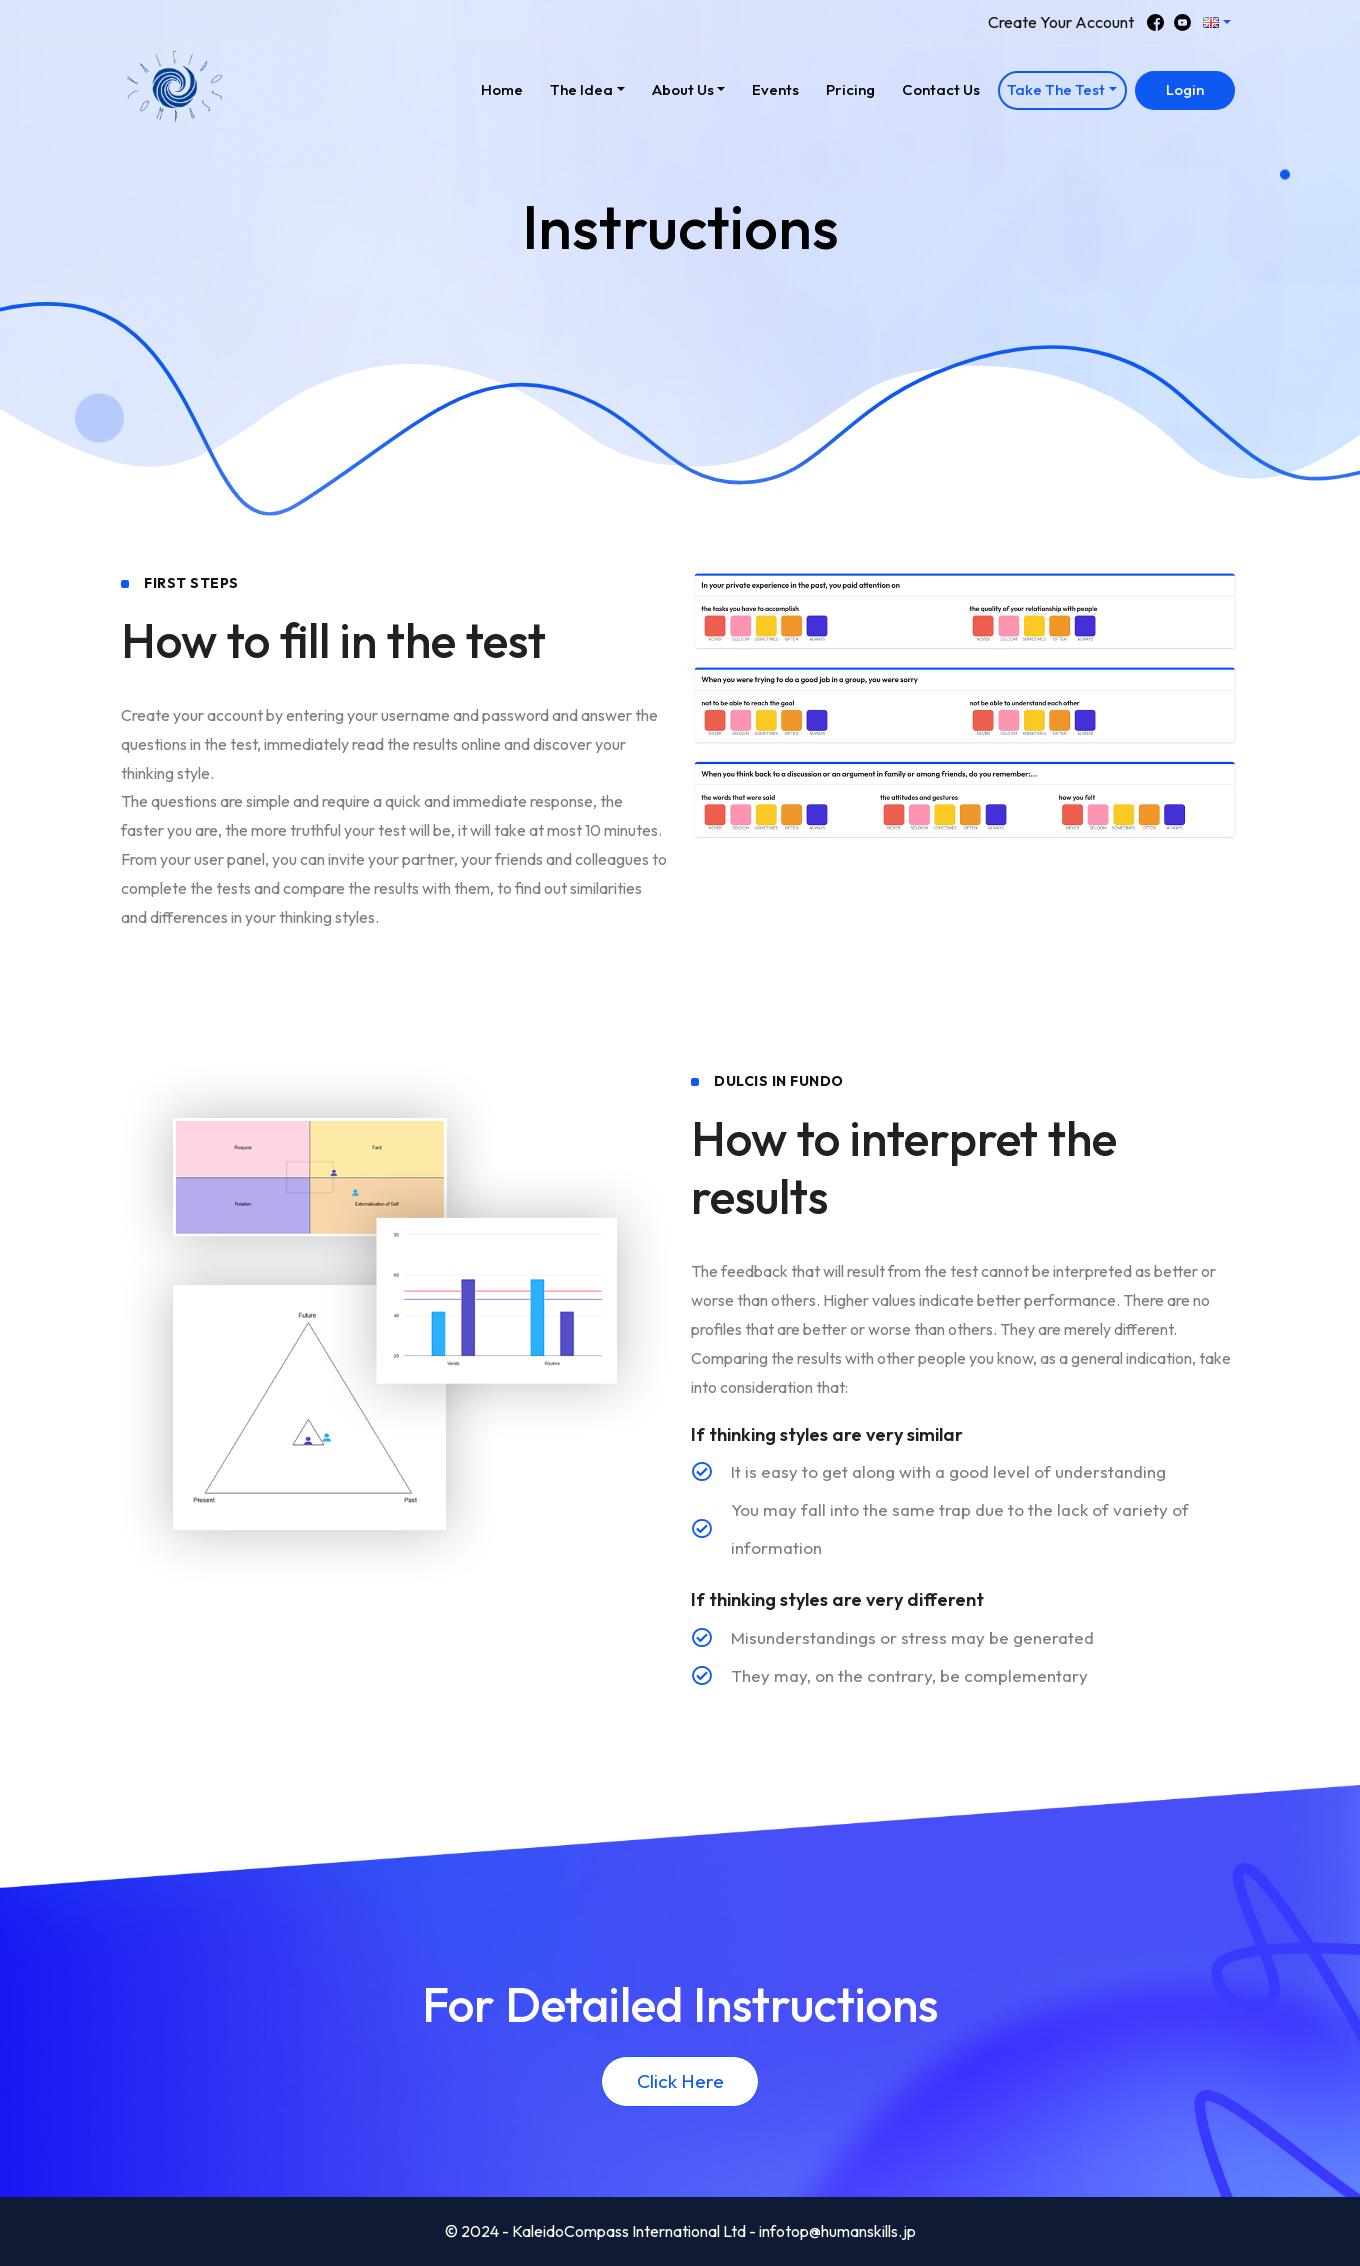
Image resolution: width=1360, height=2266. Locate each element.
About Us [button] (683, 89)
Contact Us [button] (941, 89)
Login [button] (1185, 89)
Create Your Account (1061, 22)
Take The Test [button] (1056, 89)
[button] (1217, 22)
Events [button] (775, 89)
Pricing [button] (850, 89)
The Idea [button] (581, 89)
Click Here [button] (680, 2081)
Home (507, 87)
